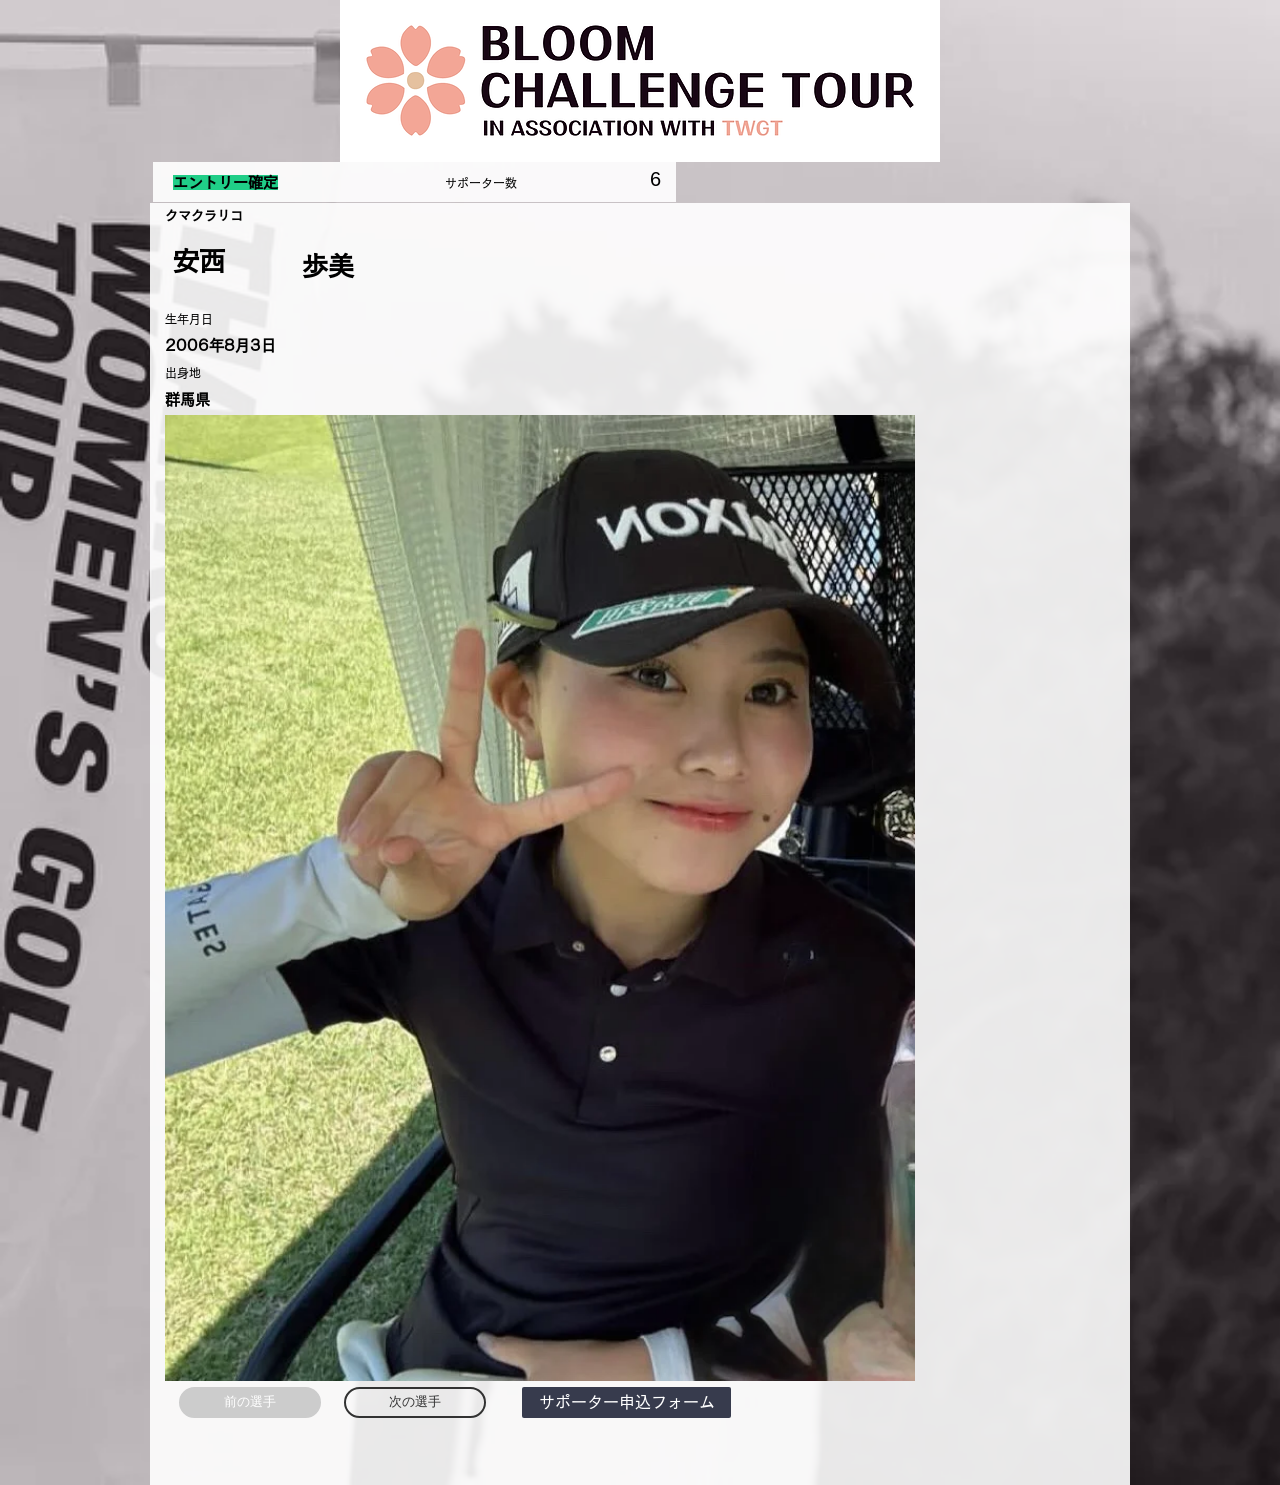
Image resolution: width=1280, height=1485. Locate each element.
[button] (626, 1402)
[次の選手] (415, 1402)
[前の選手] (250, 1402)
